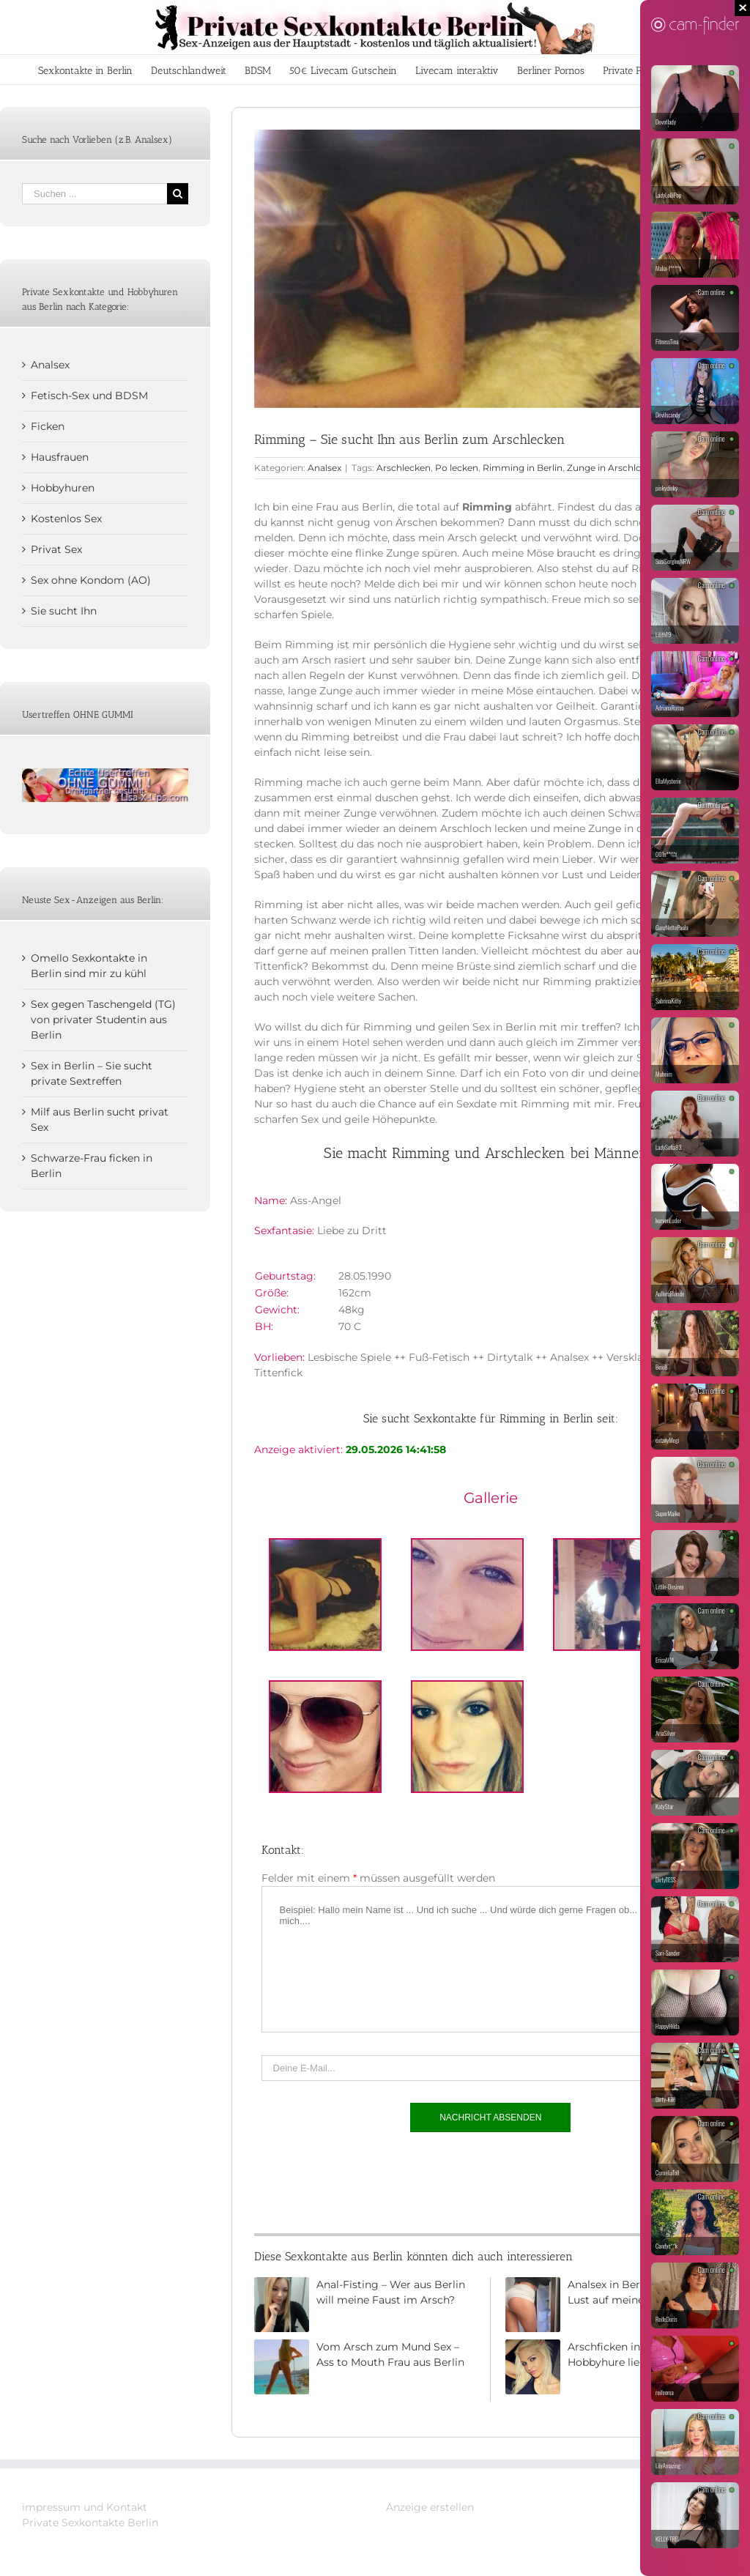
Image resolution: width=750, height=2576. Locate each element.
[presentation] (372, 2179)
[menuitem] (85, 69)
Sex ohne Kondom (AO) (91, 580)
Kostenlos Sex (66, 518)
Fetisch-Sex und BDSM (89, 395)
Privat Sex (56, 549)
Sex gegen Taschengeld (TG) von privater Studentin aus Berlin (103, 1020)
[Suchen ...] (94, 193)
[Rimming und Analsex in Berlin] (490, 269)
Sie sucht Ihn (64, 610)
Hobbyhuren (62, 487)
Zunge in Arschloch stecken (628, 467)
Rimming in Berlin (522, 467)
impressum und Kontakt (84, 2507)
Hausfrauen (60, 457)
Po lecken (456, 467)
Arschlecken (403, 467)
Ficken (47, 426)
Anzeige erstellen (430, 2507)
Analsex (324, 467)
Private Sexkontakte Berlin (90, 2522)
